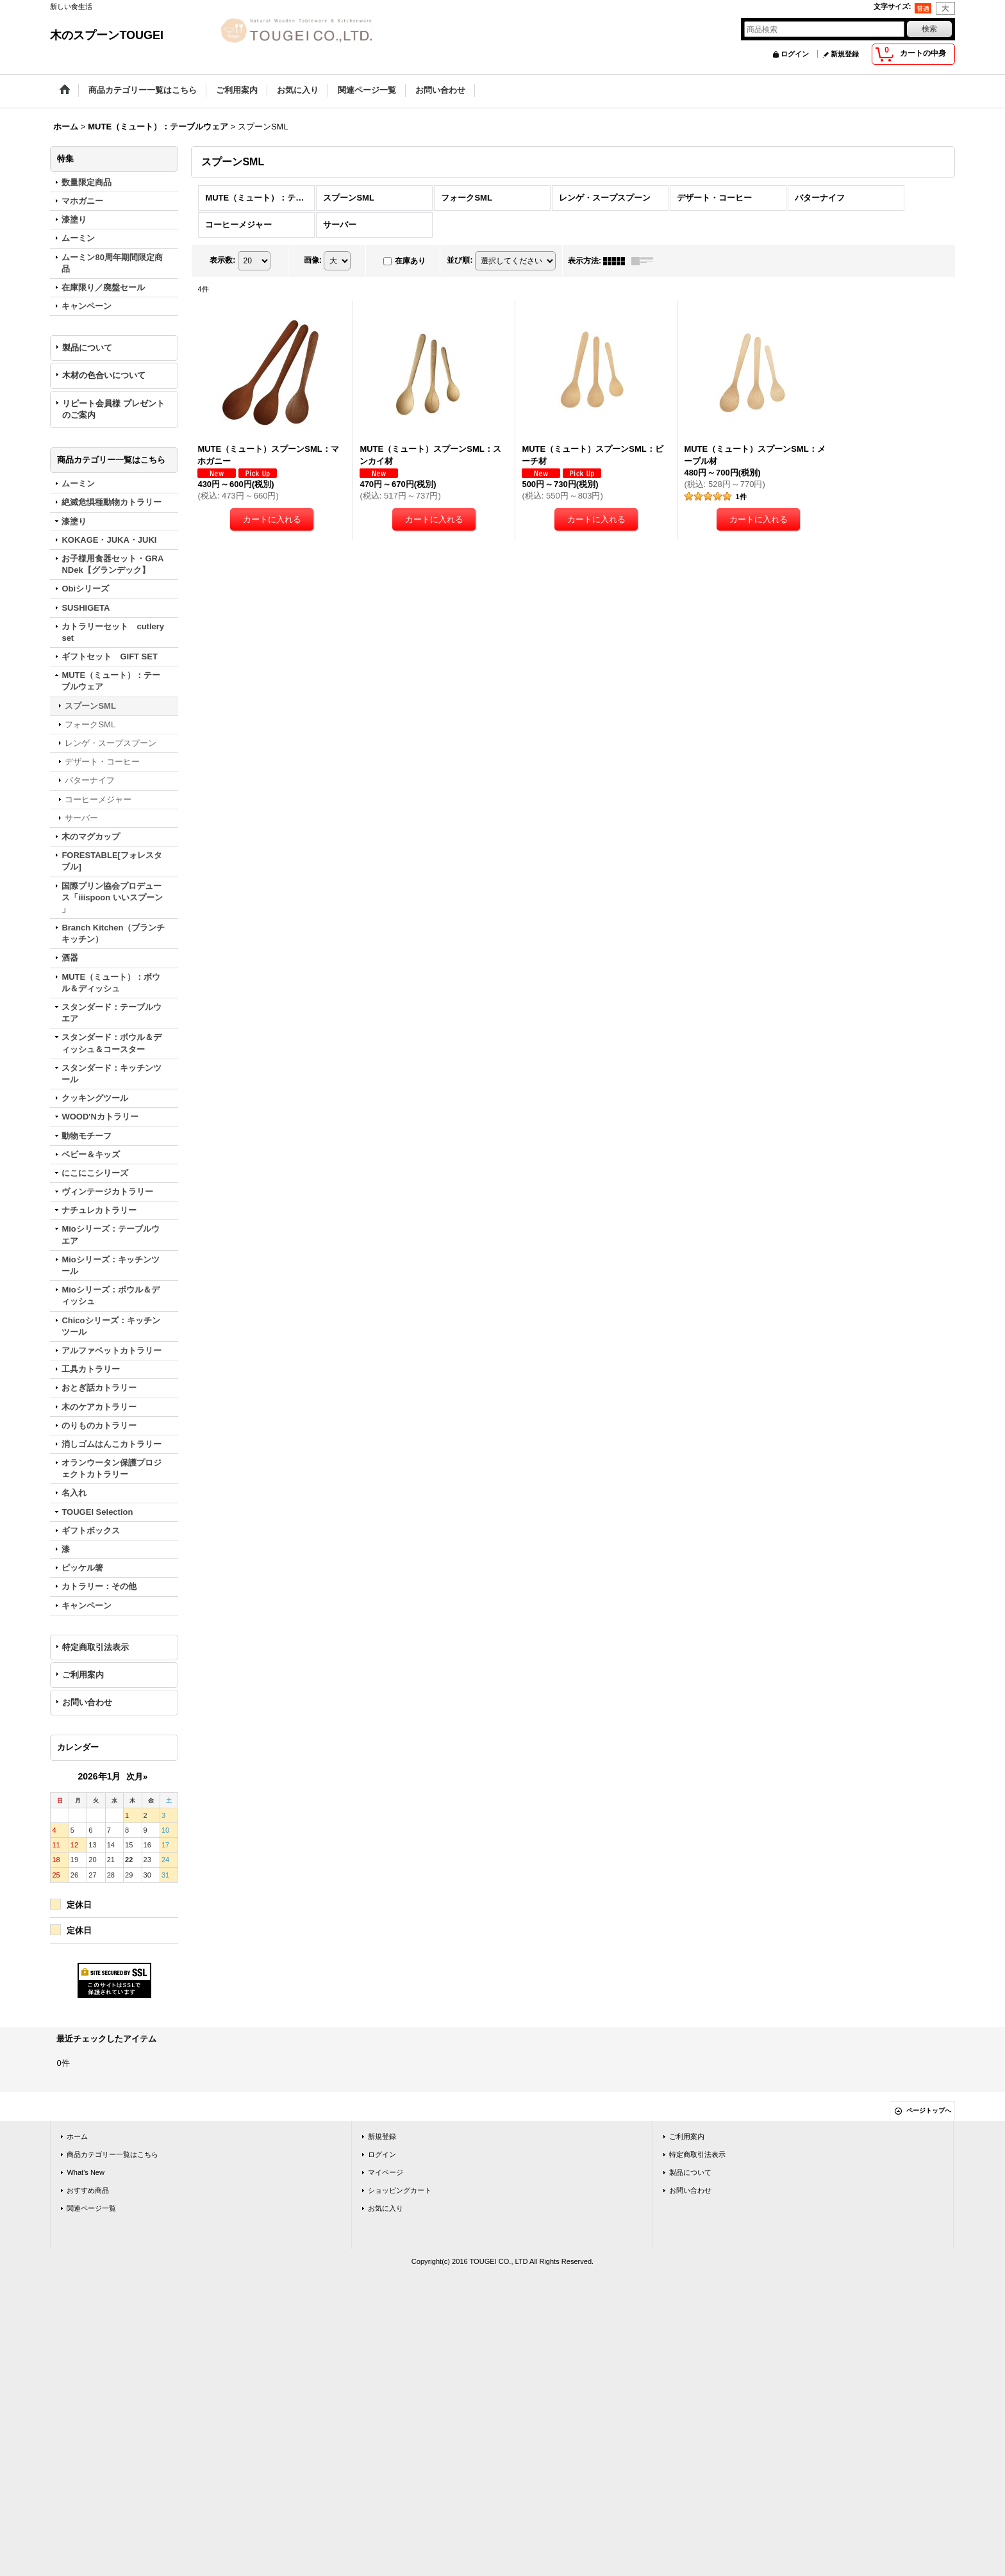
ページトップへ (928, 2110)
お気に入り (385, 2208)
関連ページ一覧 (91, 2208)
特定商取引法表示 (95, 1647)
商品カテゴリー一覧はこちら (112, 2154)
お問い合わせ (87, 1702)
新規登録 (845, 54)
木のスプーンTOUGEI (106, 35)
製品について (87, 347)
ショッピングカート (399, 2190)
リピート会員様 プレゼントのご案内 (113, 409)
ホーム (77, 2136)
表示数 (222, 260)
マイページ (385, 2172)
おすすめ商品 (88, 2190)
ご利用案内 (83, 1675)
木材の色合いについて (103, 375)
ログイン (795, 54)
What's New (85, 2172)
